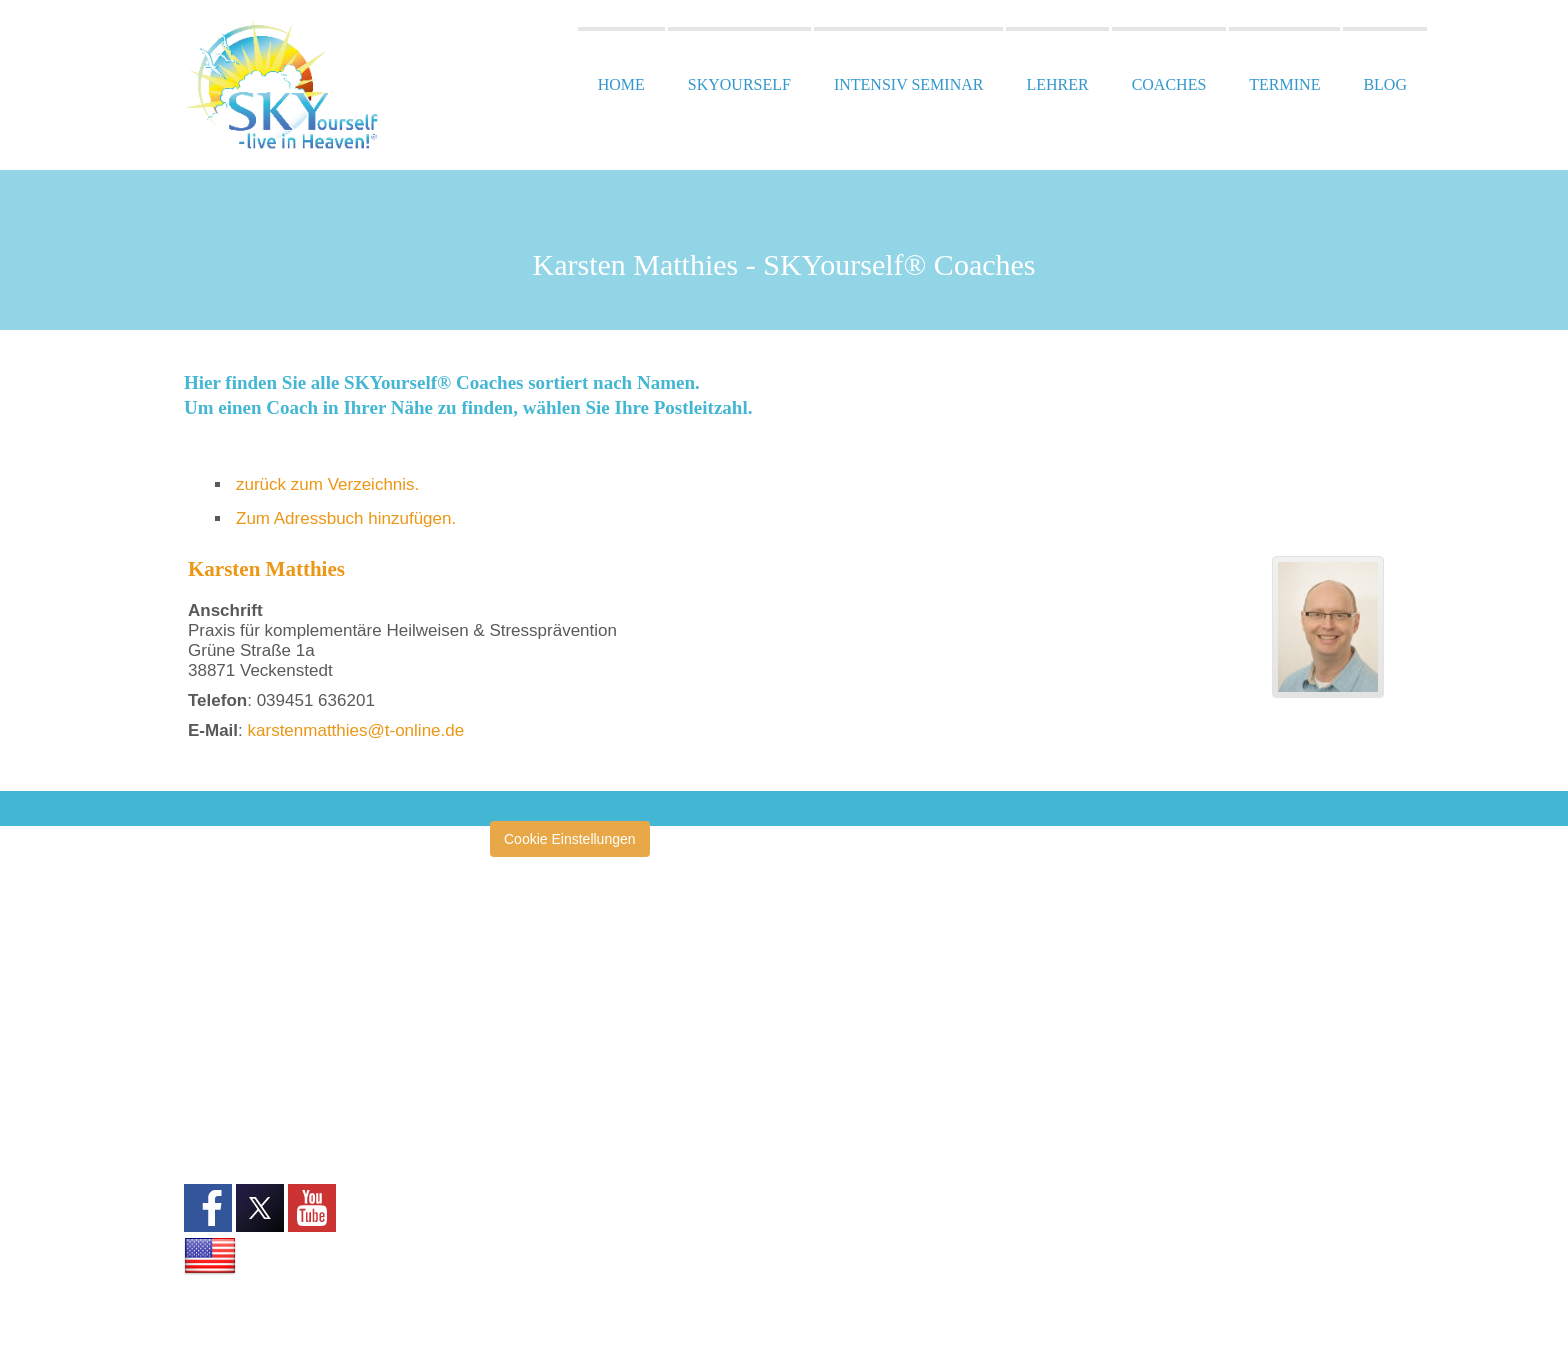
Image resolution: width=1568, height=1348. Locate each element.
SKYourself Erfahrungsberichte (605, 1275)
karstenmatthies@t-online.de (356, 730)
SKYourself (739, 84)
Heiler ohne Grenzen (574, 1062)
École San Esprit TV (572, 1032)
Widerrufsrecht (229, 1078)
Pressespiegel (554, 1153)
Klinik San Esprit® (566, 1214)
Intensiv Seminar (908, 84)
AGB (199, 1056)
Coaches (1169, 84)
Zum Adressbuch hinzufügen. (346, 518)
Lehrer (1057, 84)
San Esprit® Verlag (569, 1244)
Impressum (218, 1011)
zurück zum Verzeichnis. (327, 484)
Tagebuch (540, 1305)
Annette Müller (555, 971)
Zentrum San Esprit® (575, 1184)
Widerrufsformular (239, 1101)
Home (621, 84)
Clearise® (541, 1001)
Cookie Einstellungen (570, 839)
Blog (1385, 84)
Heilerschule (548, 1092)
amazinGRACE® (562, 940)
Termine (1284, 84)
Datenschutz (223, 1033)
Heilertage (542, 1123)
